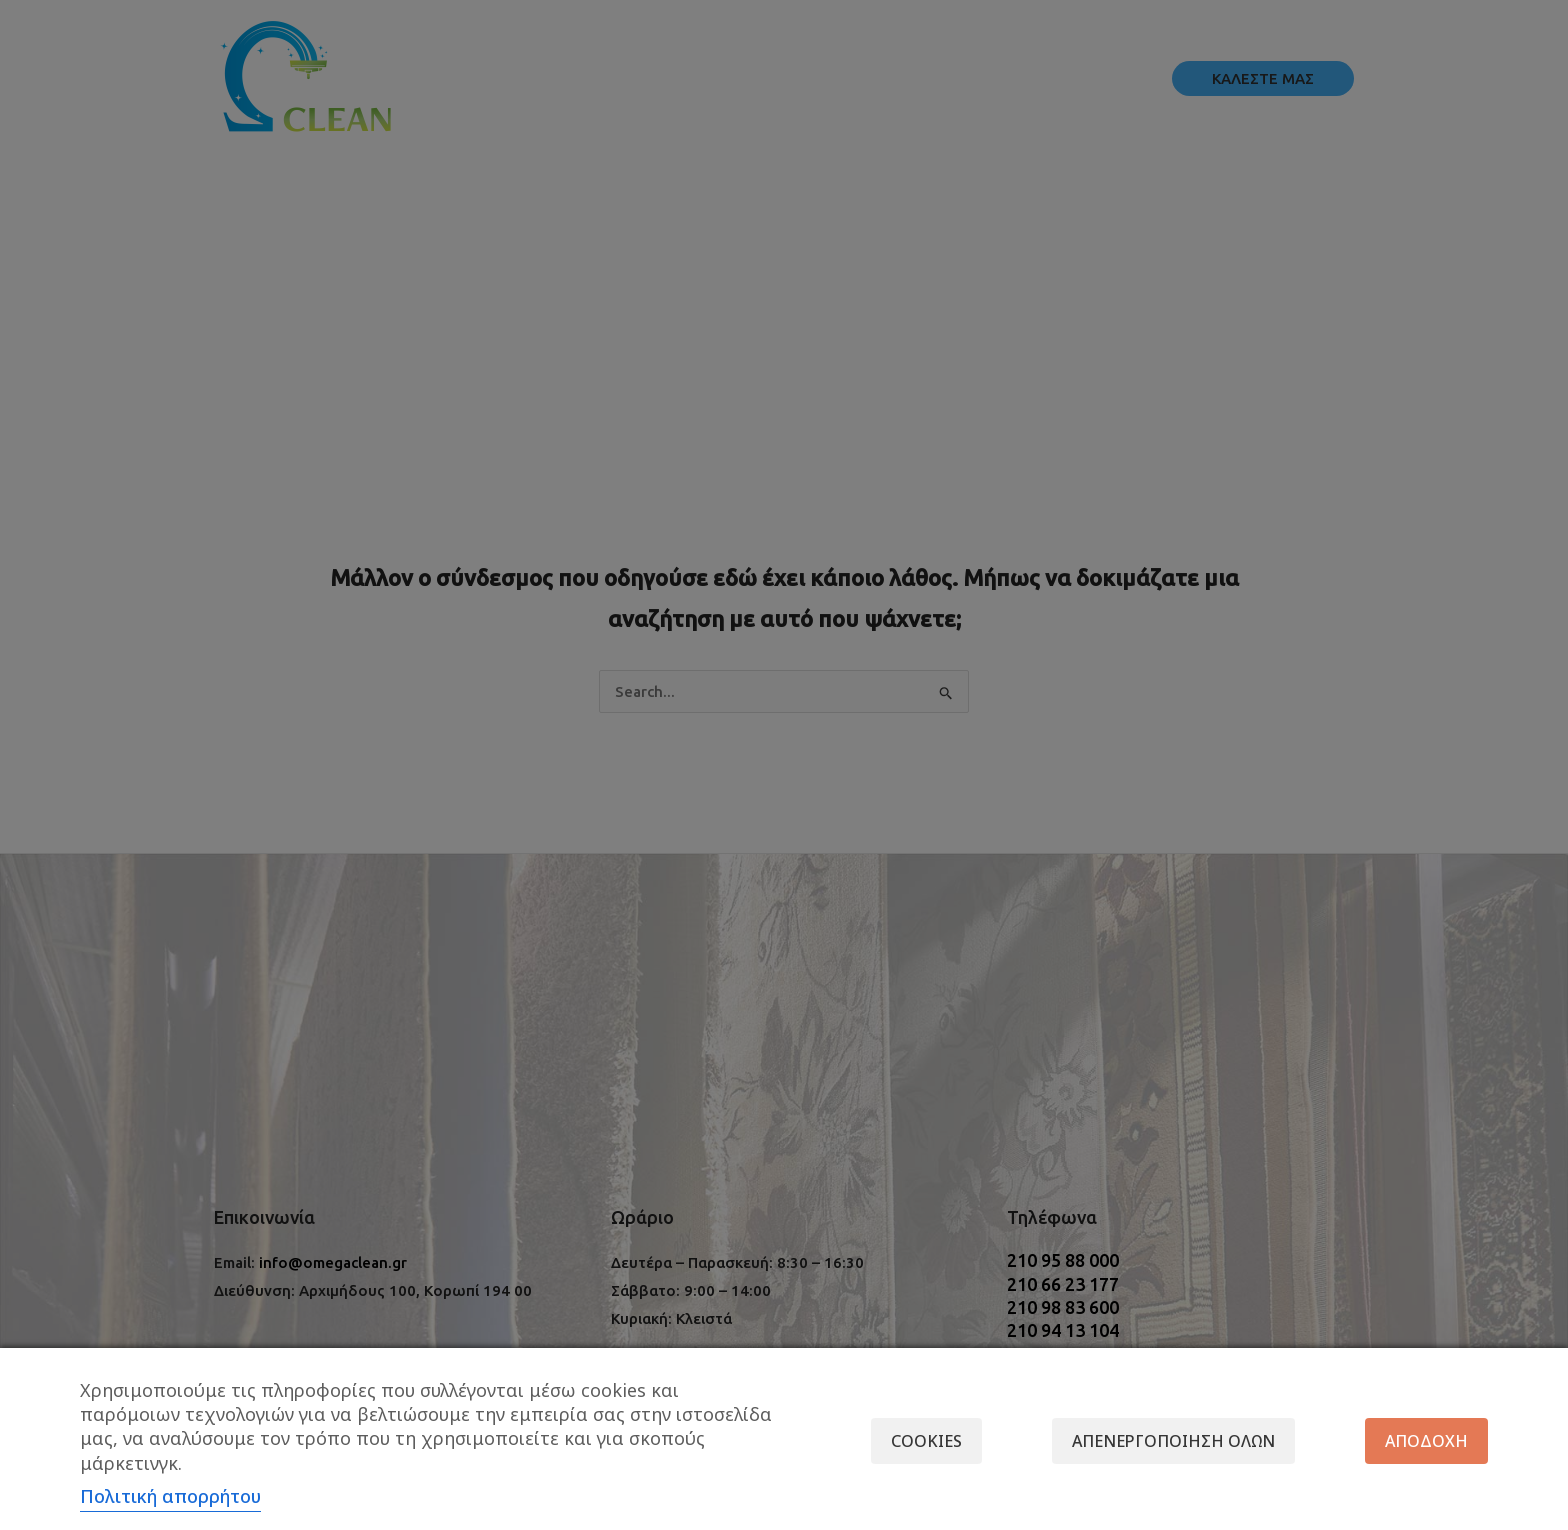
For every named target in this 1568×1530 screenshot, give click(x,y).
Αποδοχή (1426, 1441)
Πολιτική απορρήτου (170, 1496)
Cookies (926, 1441)
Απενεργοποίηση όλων (1173, 1441)
